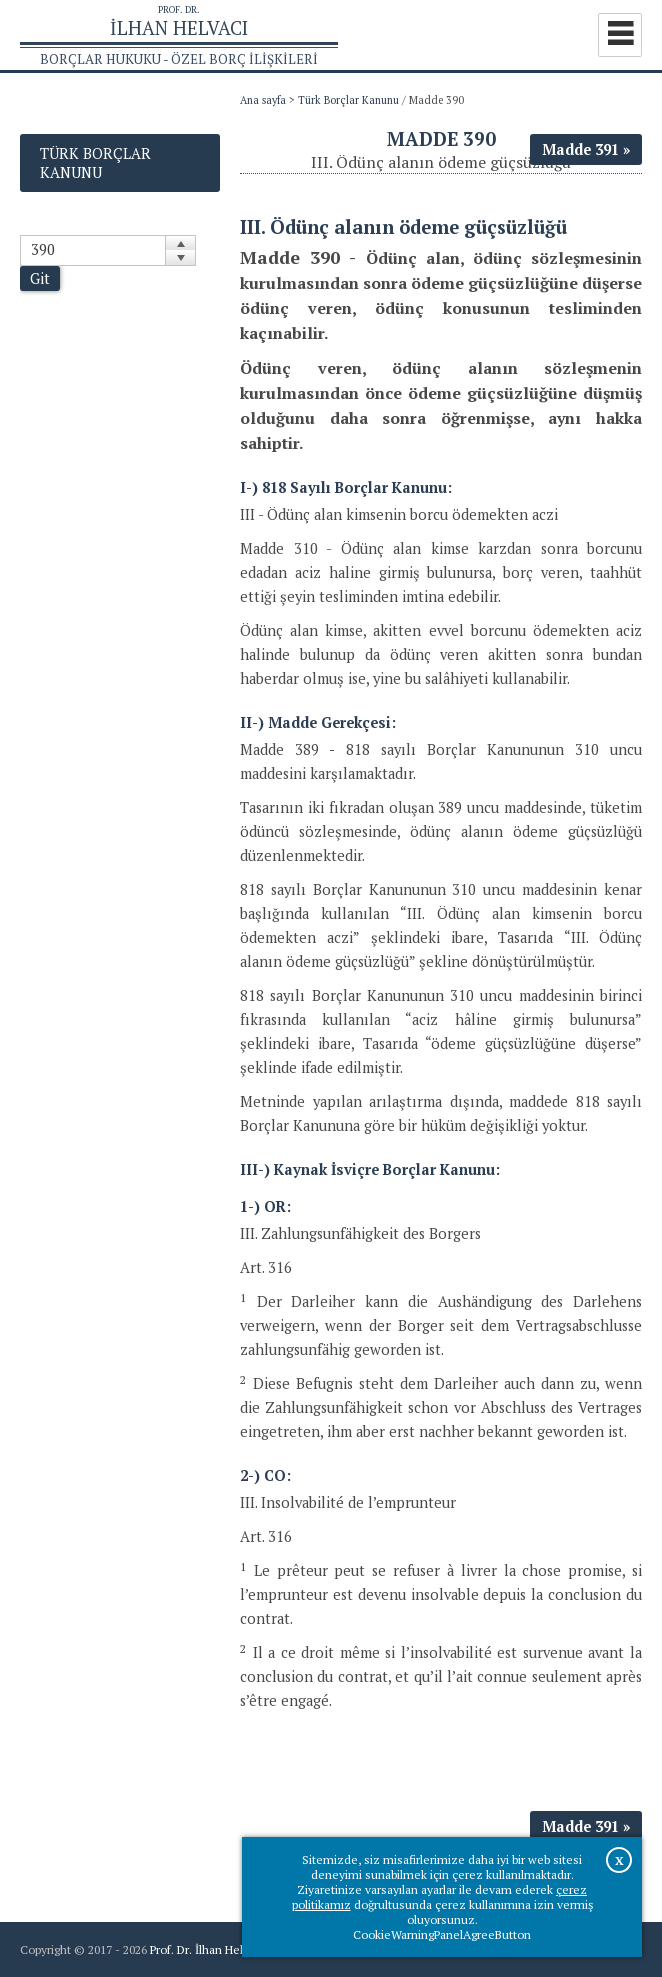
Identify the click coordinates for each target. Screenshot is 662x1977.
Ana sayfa (263, 100)
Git (40, 278)
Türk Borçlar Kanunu (348, 100)
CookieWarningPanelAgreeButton (442, 1934)
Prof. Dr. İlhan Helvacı (207, 1949)
